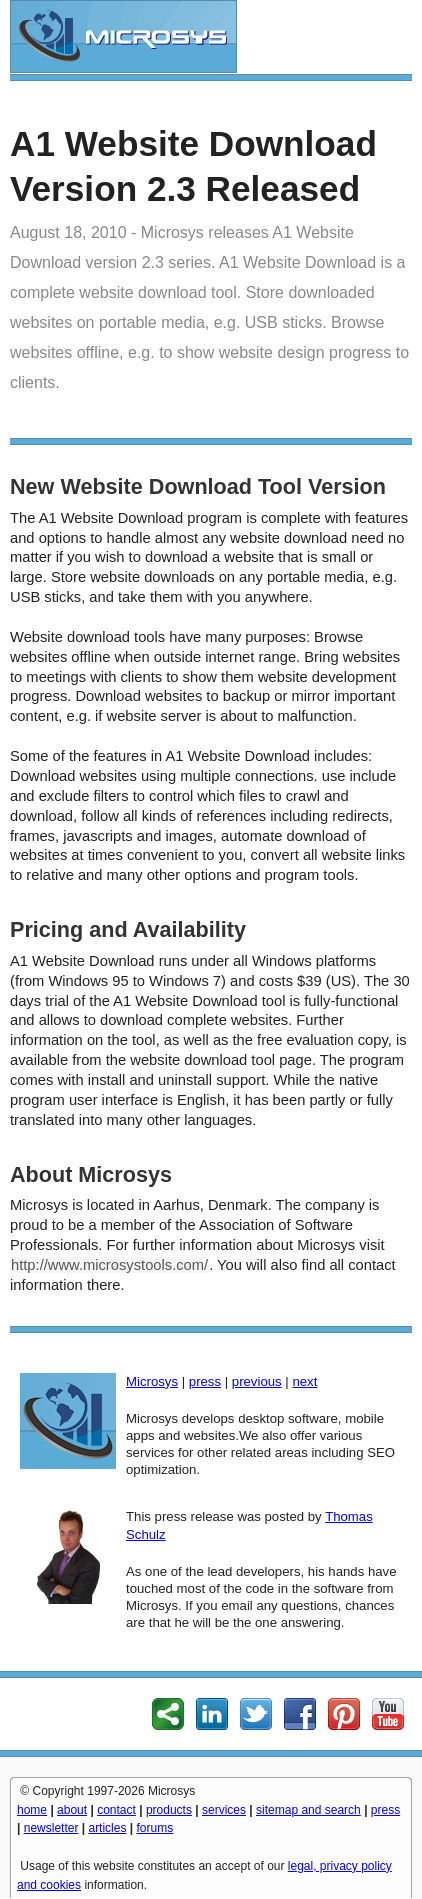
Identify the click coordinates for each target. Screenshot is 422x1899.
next (304, 1381)
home (32, 1810)
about (72, 1810)
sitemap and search (308, 1810)
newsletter (51, 1828)
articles (107, 1828)
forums (155, 1828)
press (205, 1381)
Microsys (152, 1381)
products (169, 1810)
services (224, 1810)
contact (116, 1810)
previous (257, 1381)
